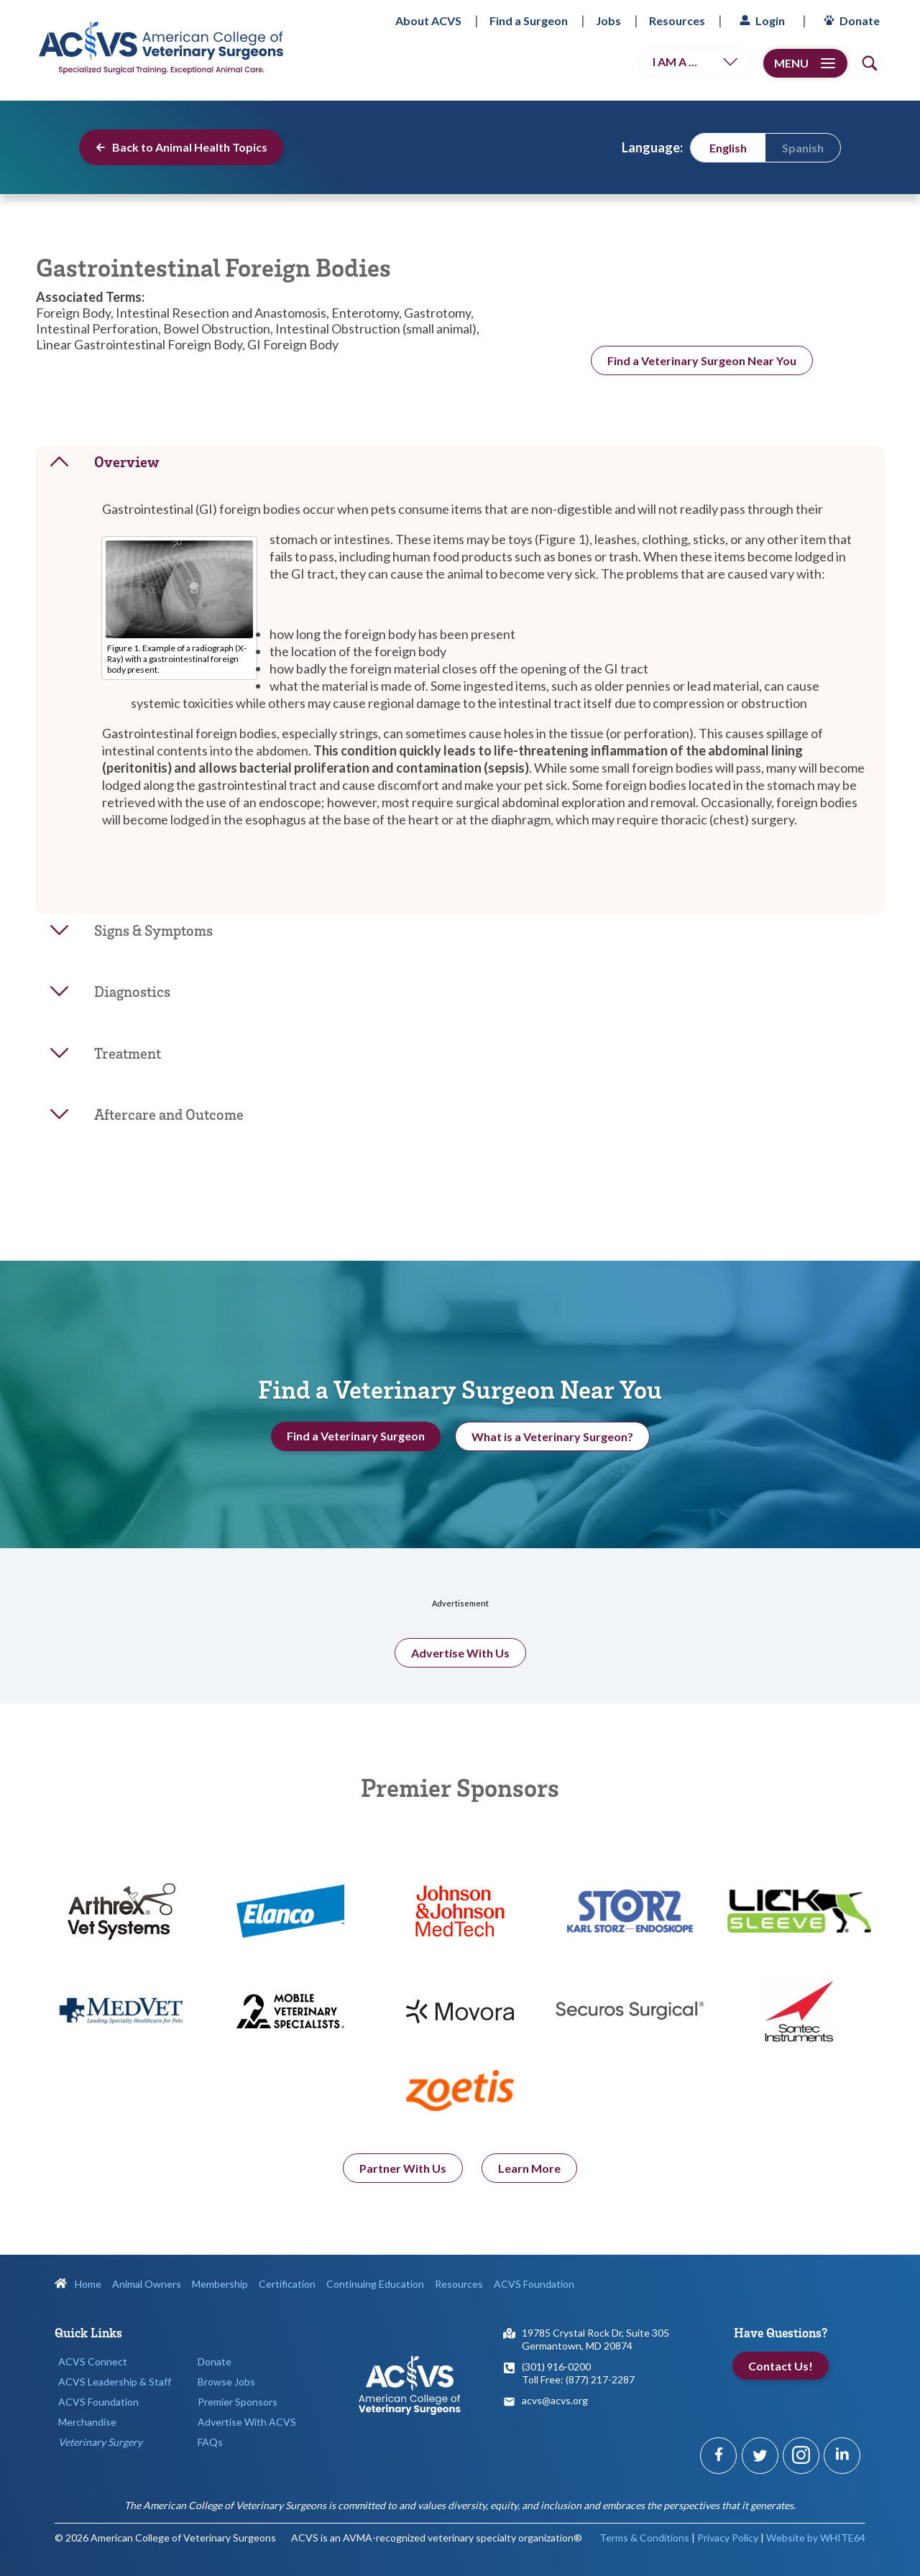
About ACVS (428, 20)
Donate (850, 20)
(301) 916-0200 (556, 2366)
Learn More (529, 2190)
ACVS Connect (92, 2361)
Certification (287, 2284)
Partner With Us (402, 2190)
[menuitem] (728, 147)
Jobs (608, 20)
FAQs (210, 2442)
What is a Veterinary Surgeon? (552, 1447)
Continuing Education (375, 2284)
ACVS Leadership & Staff (114, 2381)
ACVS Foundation (534, 2284)
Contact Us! (780, 2366)
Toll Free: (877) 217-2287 (578, 2379)
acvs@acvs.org (555, 2400)
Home (78, 2284)
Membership (220, 2284)
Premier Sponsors (237, 2402)
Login (760, 20)
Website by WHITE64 (815, 2537)
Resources (677, 20)
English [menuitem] (728, 148)
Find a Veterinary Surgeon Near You (701, 360)
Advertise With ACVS (247, 2422)
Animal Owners (146, 2284)
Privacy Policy (727, 2537)
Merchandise (87, 2422)
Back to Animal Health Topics (181, 147)
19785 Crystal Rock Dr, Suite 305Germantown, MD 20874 (595, 2339)
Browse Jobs (226, 2381)
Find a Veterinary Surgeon (356, 1446)
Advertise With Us (460, 1675)
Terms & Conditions (644, 2537)
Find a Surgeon (528, 20)
